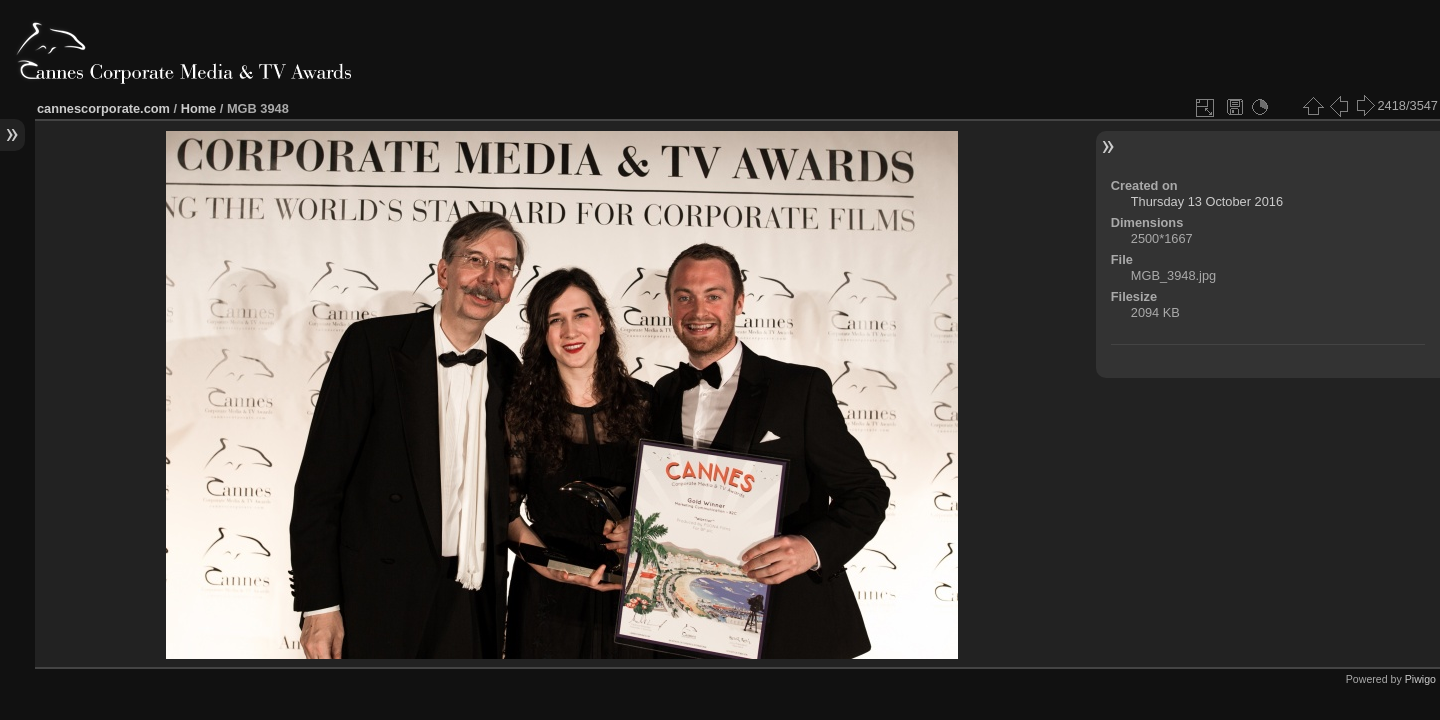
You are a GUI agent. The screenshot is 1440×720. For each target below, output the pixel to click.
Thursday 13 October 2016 (1207, 201)
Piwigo (1420, 679)
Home (199, 108)
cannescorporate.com (103, 108)
